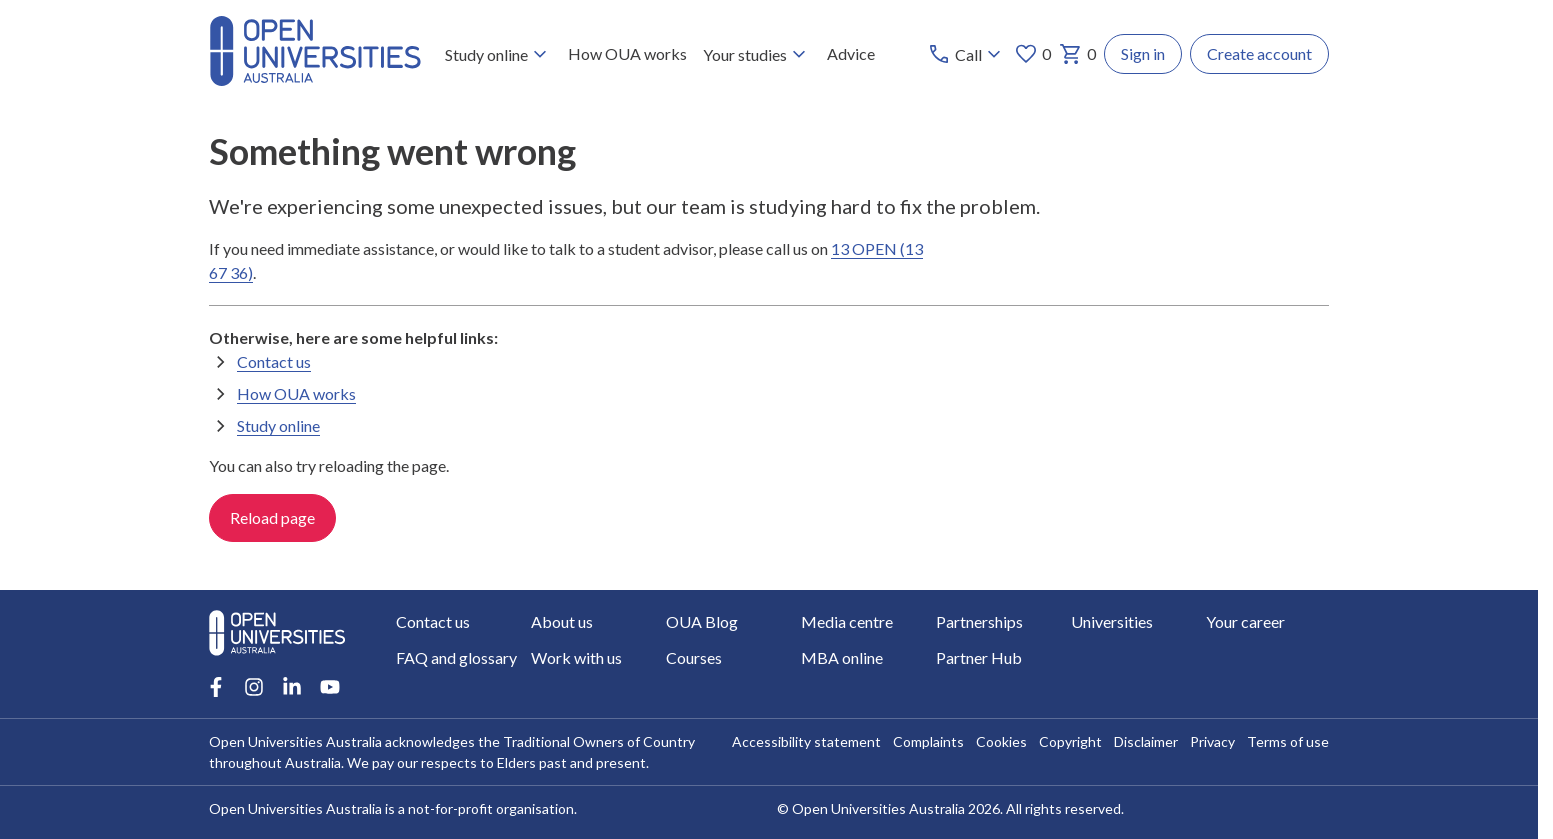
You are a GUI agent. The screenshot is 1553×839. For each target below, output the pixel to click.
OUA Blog (702, 621)
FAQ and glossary (456, 657)
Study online (498, 54)
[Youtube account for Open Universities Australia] (330, 687)
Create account (1259, 53)
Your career (1245, 621)
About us (562, 621)
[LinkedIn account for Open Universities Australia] (292, 687)
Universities (1112, 621)
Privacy (1212, 741)
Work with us (576, 657)
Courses (694, 657)
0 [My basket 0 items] (1077, 54)
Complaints (928, 741)
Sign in (1143, 53)
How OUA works (627, 53)
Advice (851, 53)
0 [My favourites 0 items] (1032, 54)
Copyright (1070, 741)
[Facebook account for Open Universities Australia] (216, 687)
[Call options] (966, 54)
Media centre (847, 621)
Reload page (272, 517)
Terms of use (1288, 741)
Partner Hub (979, 657)
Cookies (1001, 741)
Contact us (274, 361)
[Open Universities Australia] (315, 79)
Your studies (757, 54)
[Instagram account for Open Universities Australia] (254, 687)
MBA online (842, 657)
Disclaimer (1146, 741)
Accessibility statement (806, 741)
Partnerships (979, 621)
